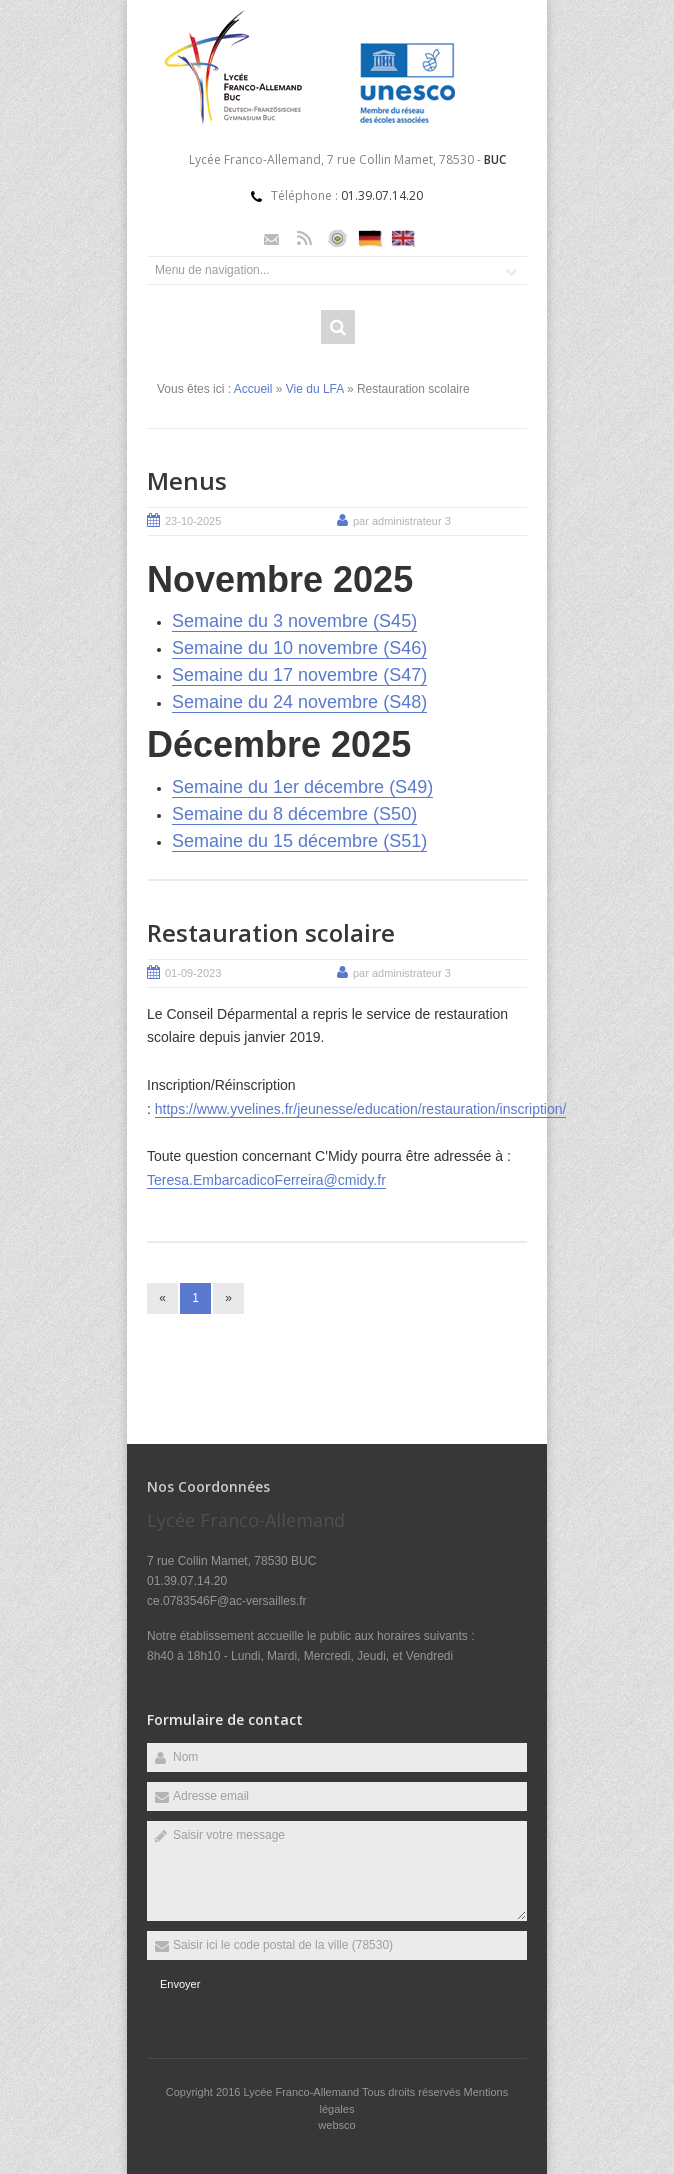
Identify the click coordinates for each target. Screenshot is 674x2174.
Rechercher (338, 327)
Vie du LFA (315, 389)
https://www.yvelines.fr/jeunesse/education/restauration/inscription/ (361, 1109)
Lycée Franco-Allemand (302, 2092)
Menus (187, 480)
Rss (304, 238)
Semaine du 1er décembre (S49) (302, 787)
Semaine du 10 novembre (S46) (299, 648)
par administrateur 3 (402, 521)
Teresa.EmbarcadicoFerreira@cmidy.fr (266, 1180)
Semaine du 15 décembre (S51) (299, 841)
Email (271, 238)
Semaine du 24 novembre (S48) (299, 702)
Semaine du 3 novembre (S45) (294, 621)
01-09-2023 (193, 973)
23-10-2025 (193, 521)
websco (336, 2125)
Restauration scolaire (271, 932)
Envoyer (180, 1984)
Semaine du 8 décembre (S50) (294, 814)
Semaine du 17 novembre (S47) (299, 675)
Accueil (253, 389)
